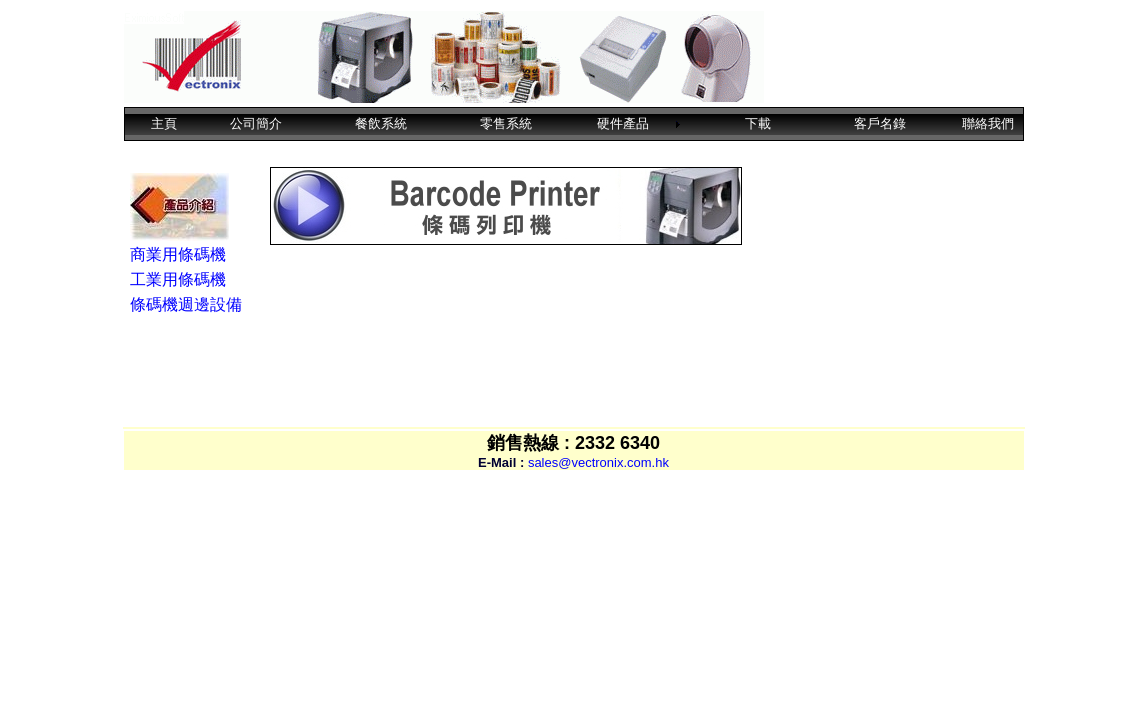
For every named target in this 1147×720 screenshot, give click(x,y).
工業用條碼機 (178, 279)
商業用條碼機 (178, 254)
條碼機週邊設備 (186, 304)
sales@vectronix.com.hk (598, 462)
